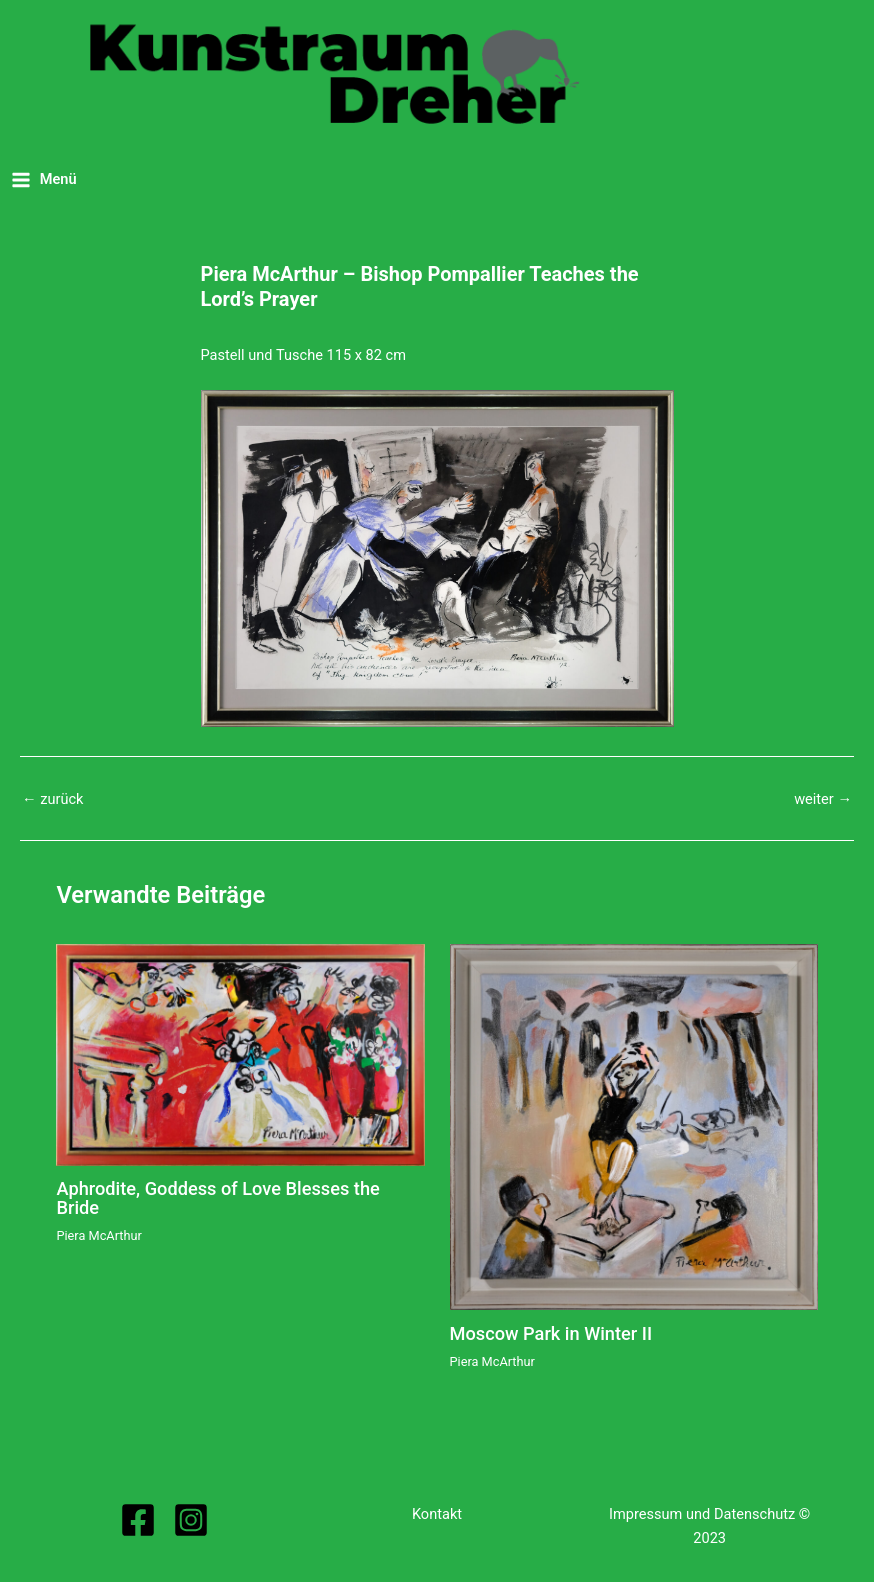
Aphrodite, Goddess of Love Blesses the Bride (217, 1197)
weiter (823, 799)
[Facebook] (138, 1520)
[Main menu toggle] (44, 179)
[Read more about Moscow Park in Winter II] (634, 1126)
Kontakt (437, 1514)
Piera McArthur (98, 1235)
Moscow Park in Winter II (551, 1333)
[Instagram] (191, 1520)
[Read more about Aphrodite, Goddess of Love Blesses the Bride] (240, 1054)
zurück (52, 799)
